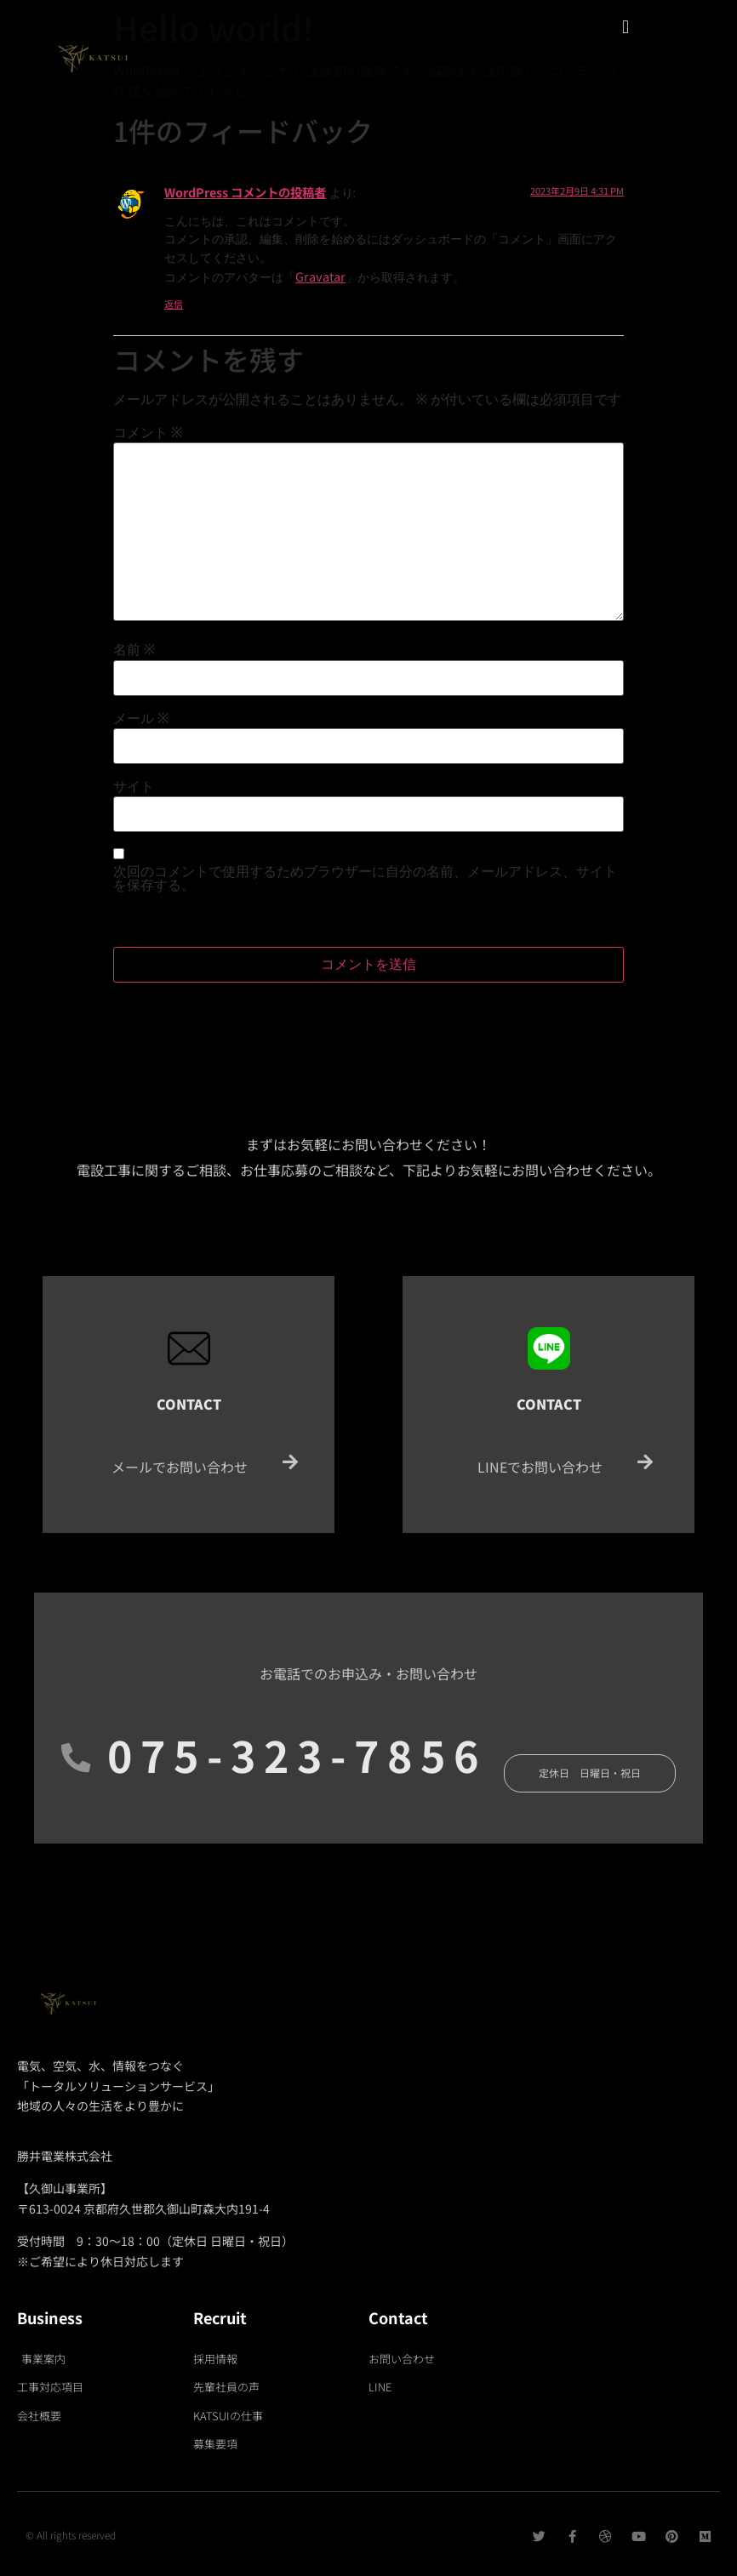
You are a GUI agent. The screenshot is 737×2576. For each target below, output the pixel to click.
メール (141, 719)
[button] (625, 27)
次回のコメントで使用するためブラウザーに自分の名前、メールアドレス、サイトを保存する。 (365, 878)
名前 (134, 650)
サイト (133, 787)
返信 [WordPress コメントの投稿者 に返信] (173, 304)
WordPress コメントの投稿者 (245, 192)
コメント (147, 433)
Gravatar (320, 276)
